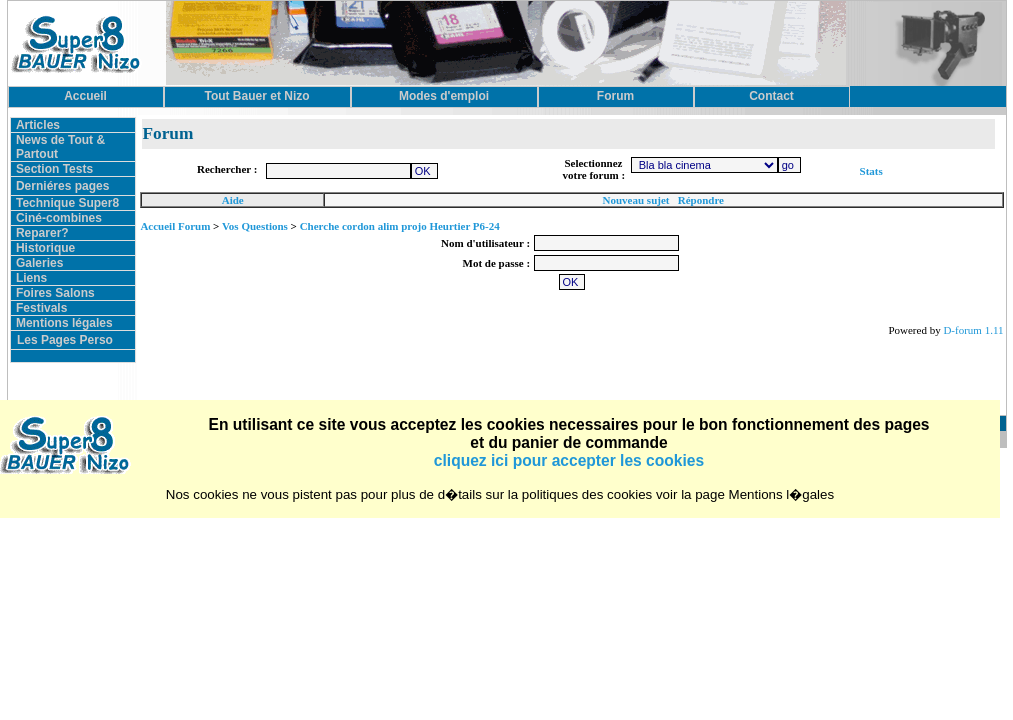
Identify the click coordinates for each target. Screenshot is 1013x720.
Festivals (41, 308)
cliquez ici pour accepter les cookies (569, 460)
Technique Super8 (67, 203)
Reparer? (42, 233)
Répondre (701, 200)
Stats (871, 171)
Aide (233, 200)
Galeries (39, 263)
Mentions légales (64, 323)
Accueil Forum (175, 226)
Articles (38, 125)
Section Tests (54, 169)
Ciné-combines (59, 218)
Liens (31, 278)
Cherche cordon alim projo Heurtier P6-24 (400, 226)
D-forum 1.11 (973, 330)
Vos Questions (255, 226)
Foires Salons (55, 293)
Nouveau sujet (636, 200)
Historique (45, 248)
